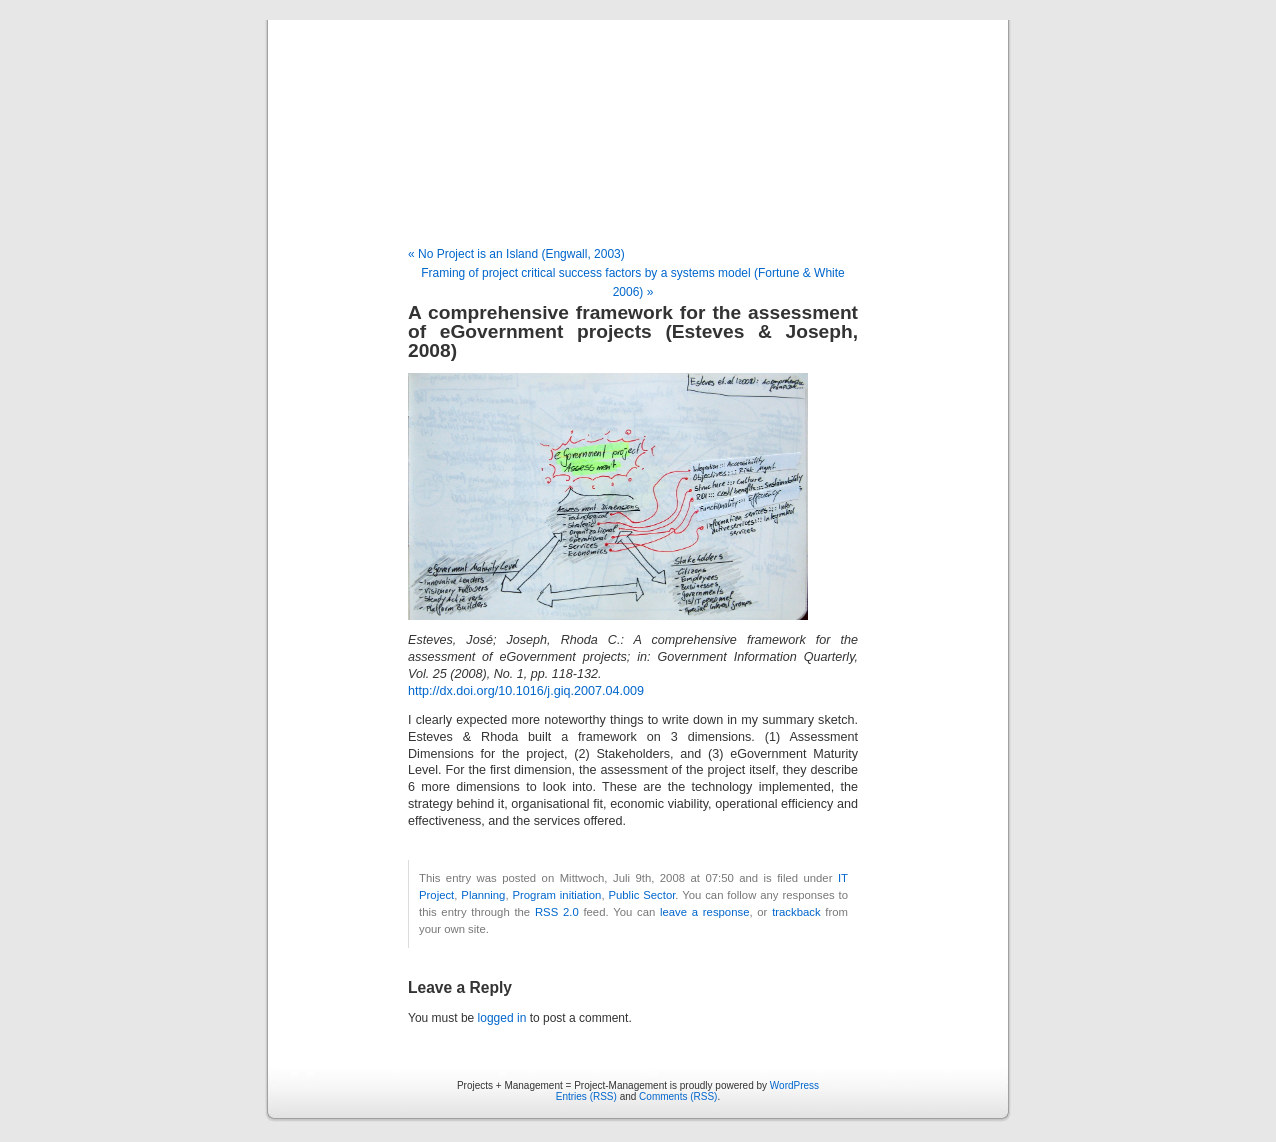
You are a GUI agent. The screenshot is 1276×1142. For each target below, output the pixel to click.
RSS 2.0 (557, 912)
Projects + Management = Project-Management (638, 134)
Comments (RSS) (678, 1096)
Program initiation (556, 895)
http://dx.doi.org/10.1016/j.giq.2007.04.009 (526, 691)
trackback (796, 912)
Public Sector (641, 895)
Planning (483, 895)
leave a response (704, 912)
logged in (502, 1018)
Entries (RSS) (586, 1096)
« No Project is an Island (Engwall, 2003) (516, 254)
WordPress (794, 1085)
